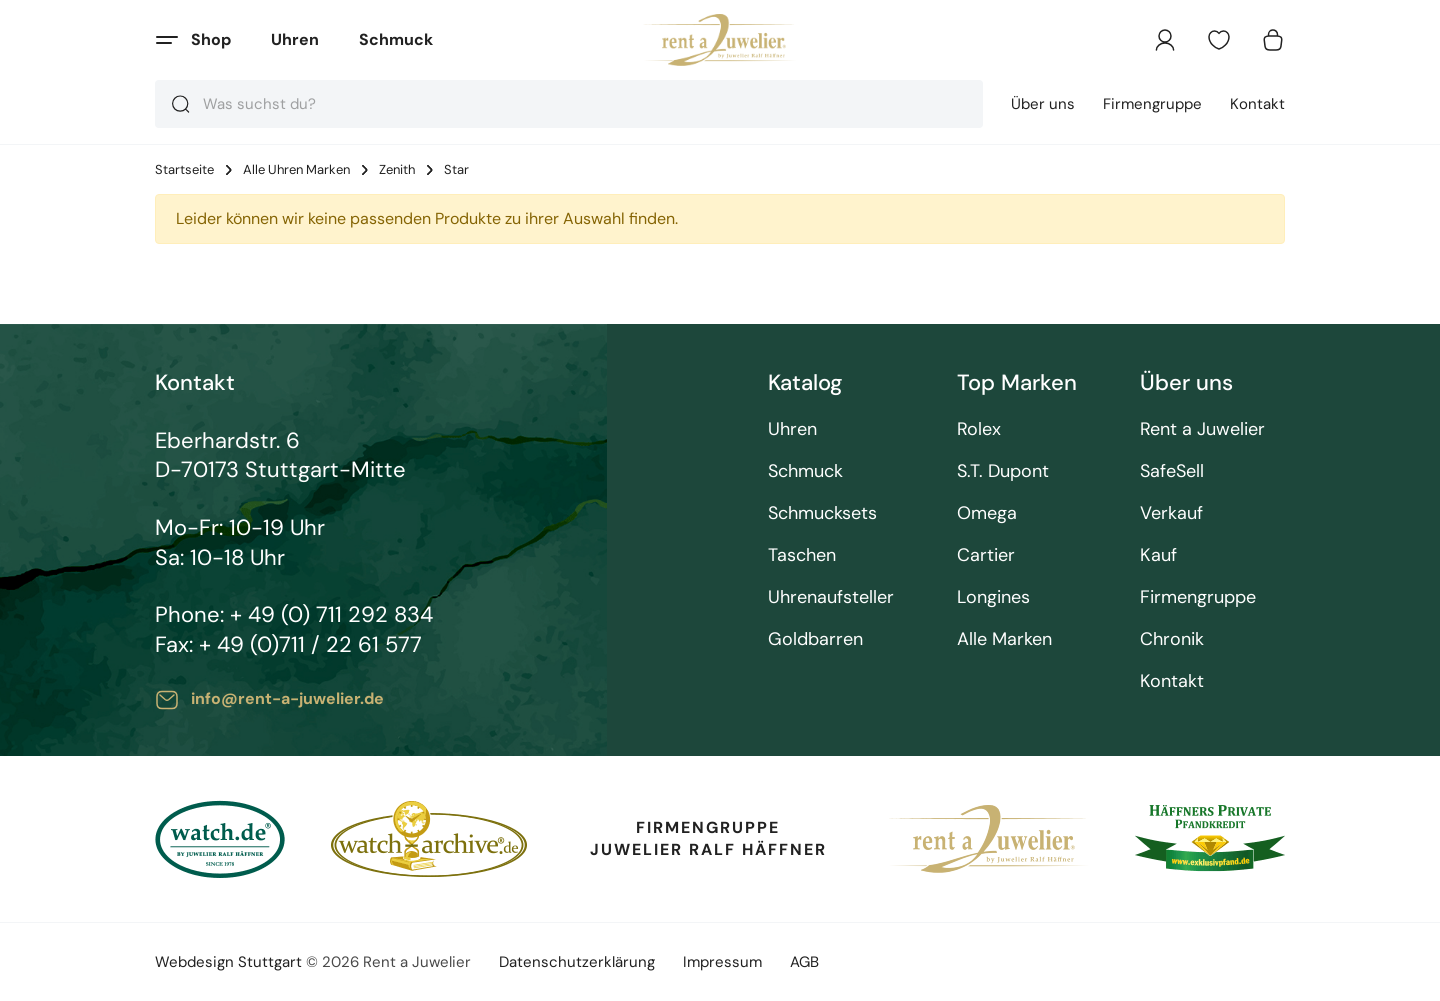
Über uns (1043, 104)
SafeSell (1172, 471)
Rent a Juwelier (1202, 429)
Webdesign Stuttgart (228, 962)
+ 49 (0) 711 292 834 (331, 614)
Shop (211, 39)
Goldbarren (815, 639)
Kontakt (1257, 104)
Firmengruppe (1152, 104)
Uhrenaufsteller (831, 597)
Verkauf (1171, 513)
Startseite (184, 170)
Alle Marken (1004, 639)
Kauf (1158, 555)
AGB (804, 962)
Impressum (722, 962)
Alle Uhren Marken (296, 170)
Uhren (295, 39)
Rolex (979, 429)
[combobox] (569, 104)
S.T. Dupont (1003, 471)
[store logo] (720, 40)
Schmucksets (822, 513)
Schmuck (396, 39)
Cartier (986, 555)
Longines (993, 597)
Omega (987, 513)
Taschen (802, 555)
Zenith (397, 170)
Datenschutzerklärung (577, 962)
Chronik (1172, 639)
